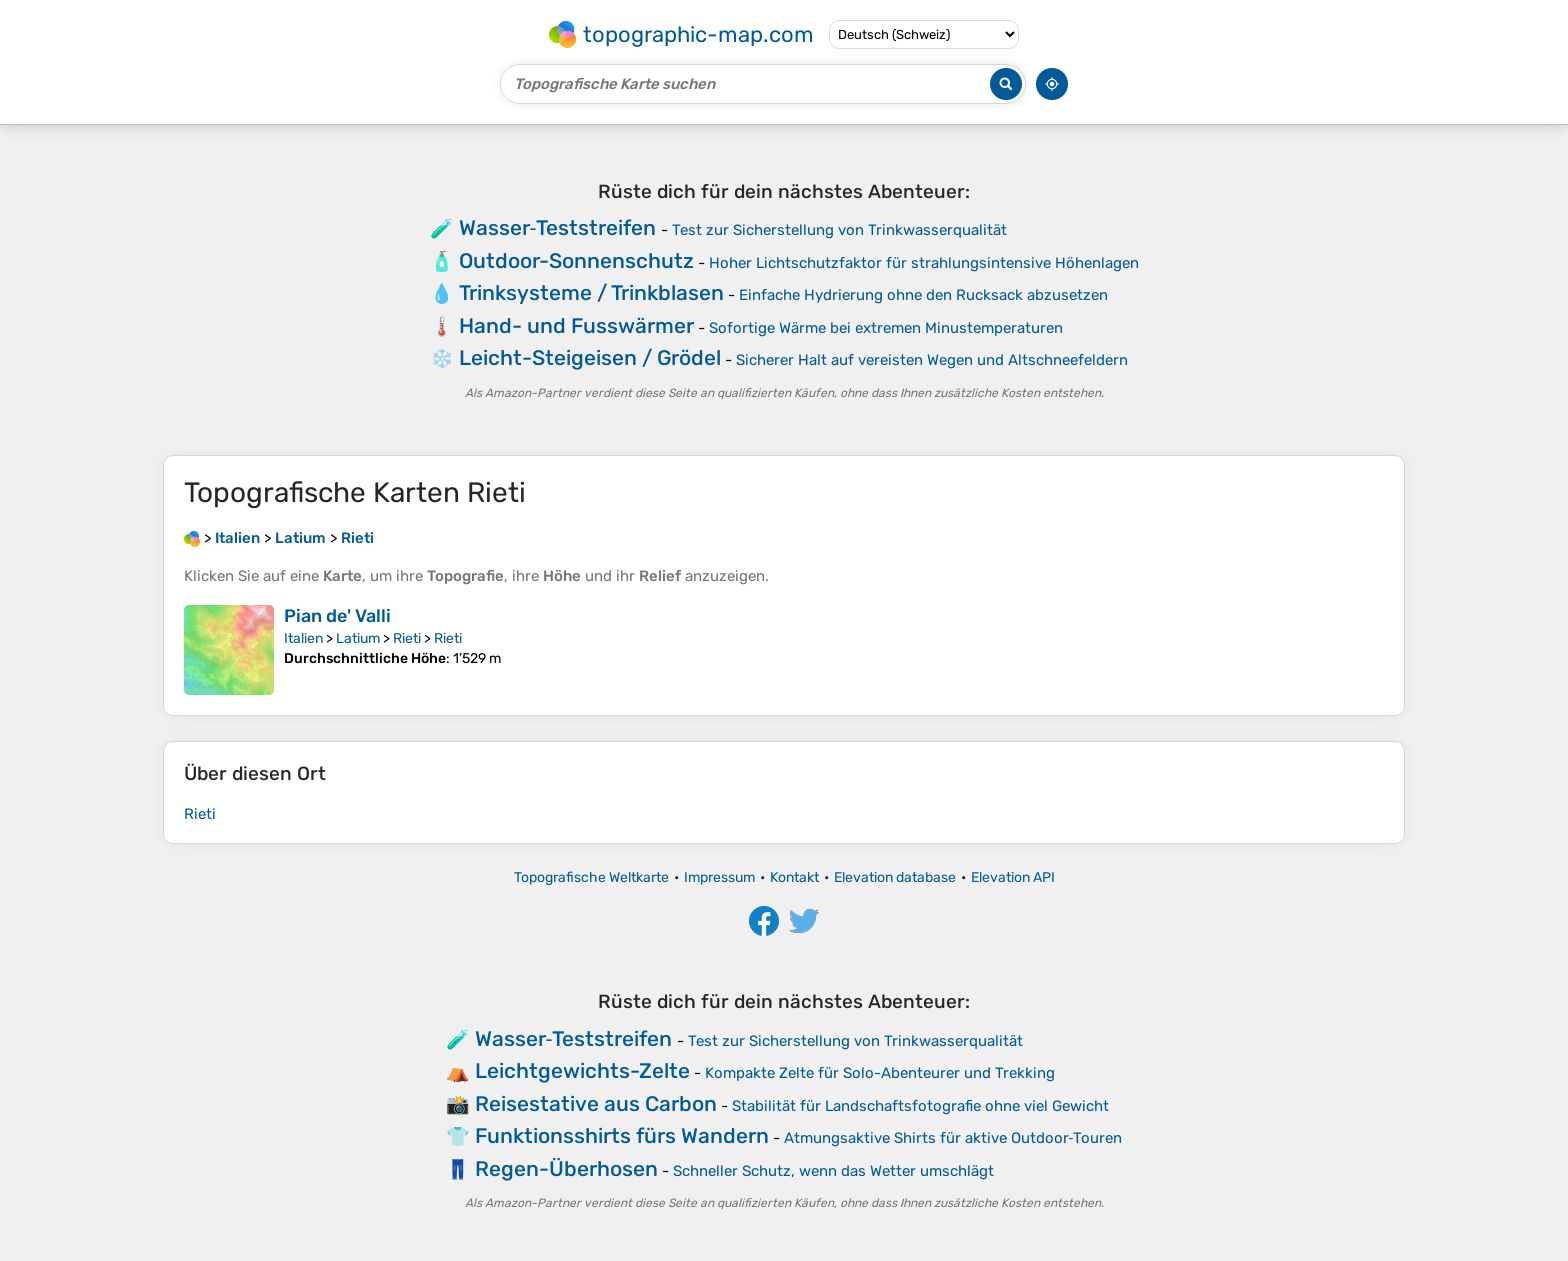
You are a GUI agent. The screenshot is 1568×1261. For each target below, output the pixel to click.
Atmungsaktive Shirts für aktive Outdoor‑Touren (953, 1138)
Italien (303, 638)
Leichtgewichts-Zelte (582, 1070)
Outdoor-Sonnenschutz (576, 260)
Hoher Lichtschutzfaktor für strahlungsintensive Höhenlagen (924, 263)
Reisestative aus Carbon (596, 1103)
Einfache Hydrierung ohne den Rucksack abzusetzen (923, 295)
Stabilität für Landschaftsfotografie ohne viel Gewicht (920, 1106)
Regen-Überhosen (566, 1168)
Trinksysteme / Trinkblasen (591, 292)
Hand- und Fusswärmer (576, 325)
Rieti (407, 638)
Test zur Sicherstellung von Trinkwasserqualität (839, 230)
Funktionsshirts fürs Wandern (622, 1135)
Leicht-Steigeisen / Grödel (590, 357)
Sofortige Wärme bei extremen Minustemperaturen (886, 328)
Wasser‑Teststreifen (558, 227)
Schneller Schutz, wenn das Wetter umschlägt (833, 1171)
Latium (358, 638)
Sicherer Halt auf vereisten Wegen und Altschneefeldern (932, 360)
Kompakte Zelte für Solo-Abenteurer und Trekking (880, 1073)
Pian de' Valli (337, 616)
